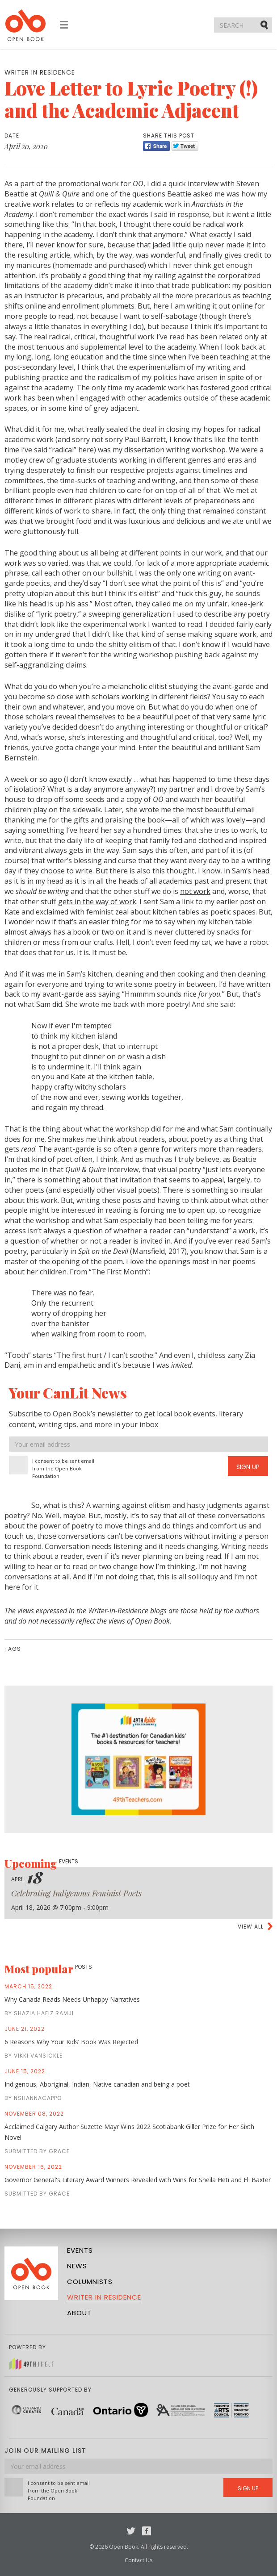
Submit (265, 24)
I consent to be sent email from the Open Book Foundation (63, 1468)
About (79, 2312)
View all (251, 1926)
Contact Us (138, 2560)
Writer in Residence (104, 2297)
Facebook (146, 2530)
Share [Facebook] (156, 146)
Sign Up (248, 1466)
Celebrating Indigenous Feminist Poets (76, 1893)
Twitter (130, 2530)
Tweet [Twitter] (185, 146)
